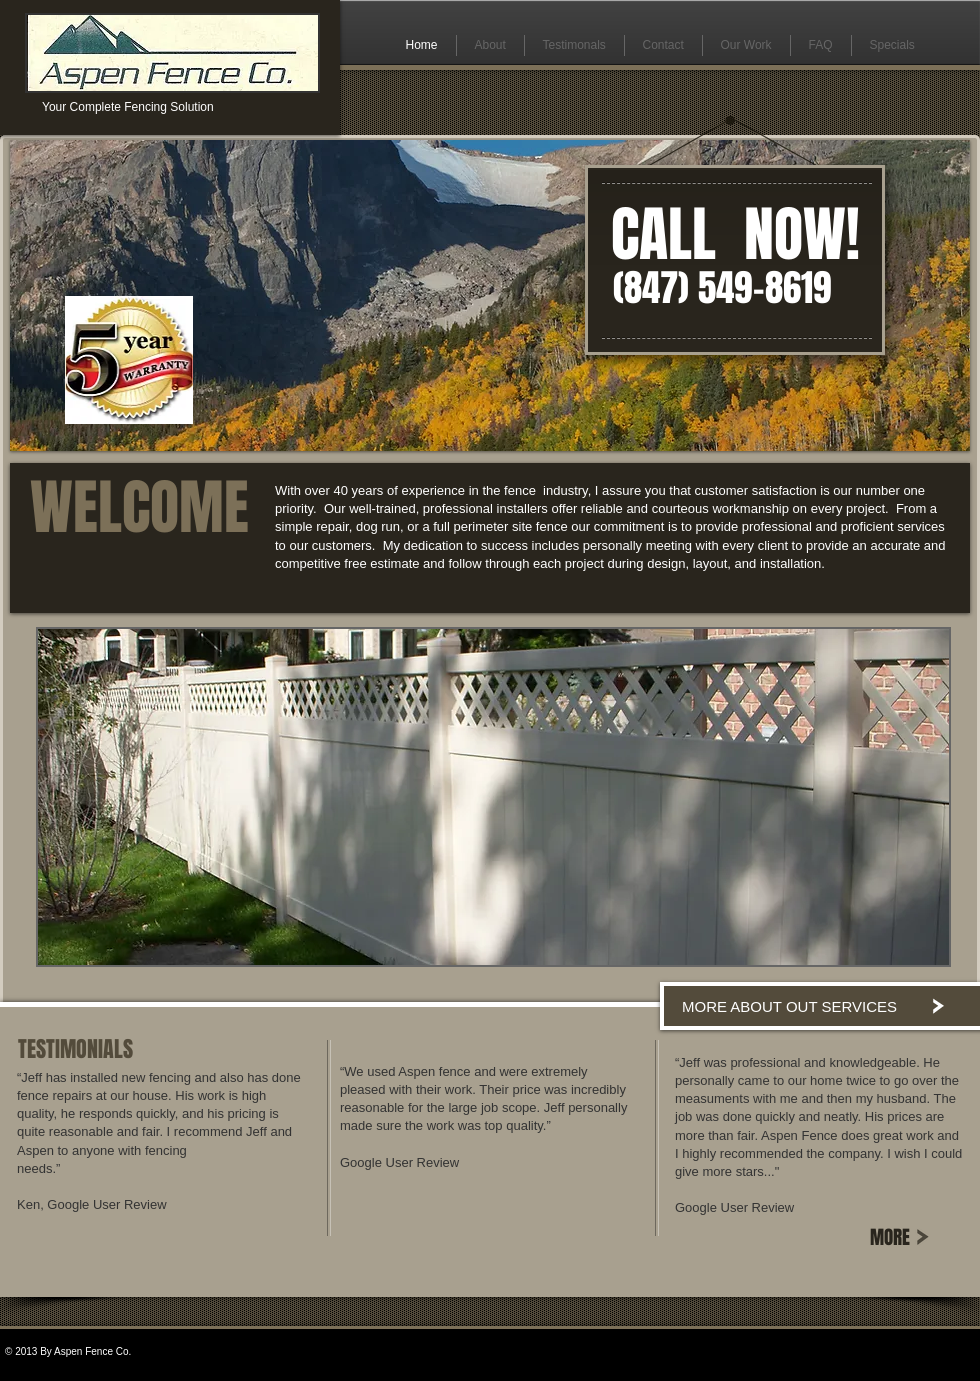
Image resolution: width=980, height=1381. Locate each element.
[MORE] (908, 1237)
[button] (493, 797)
